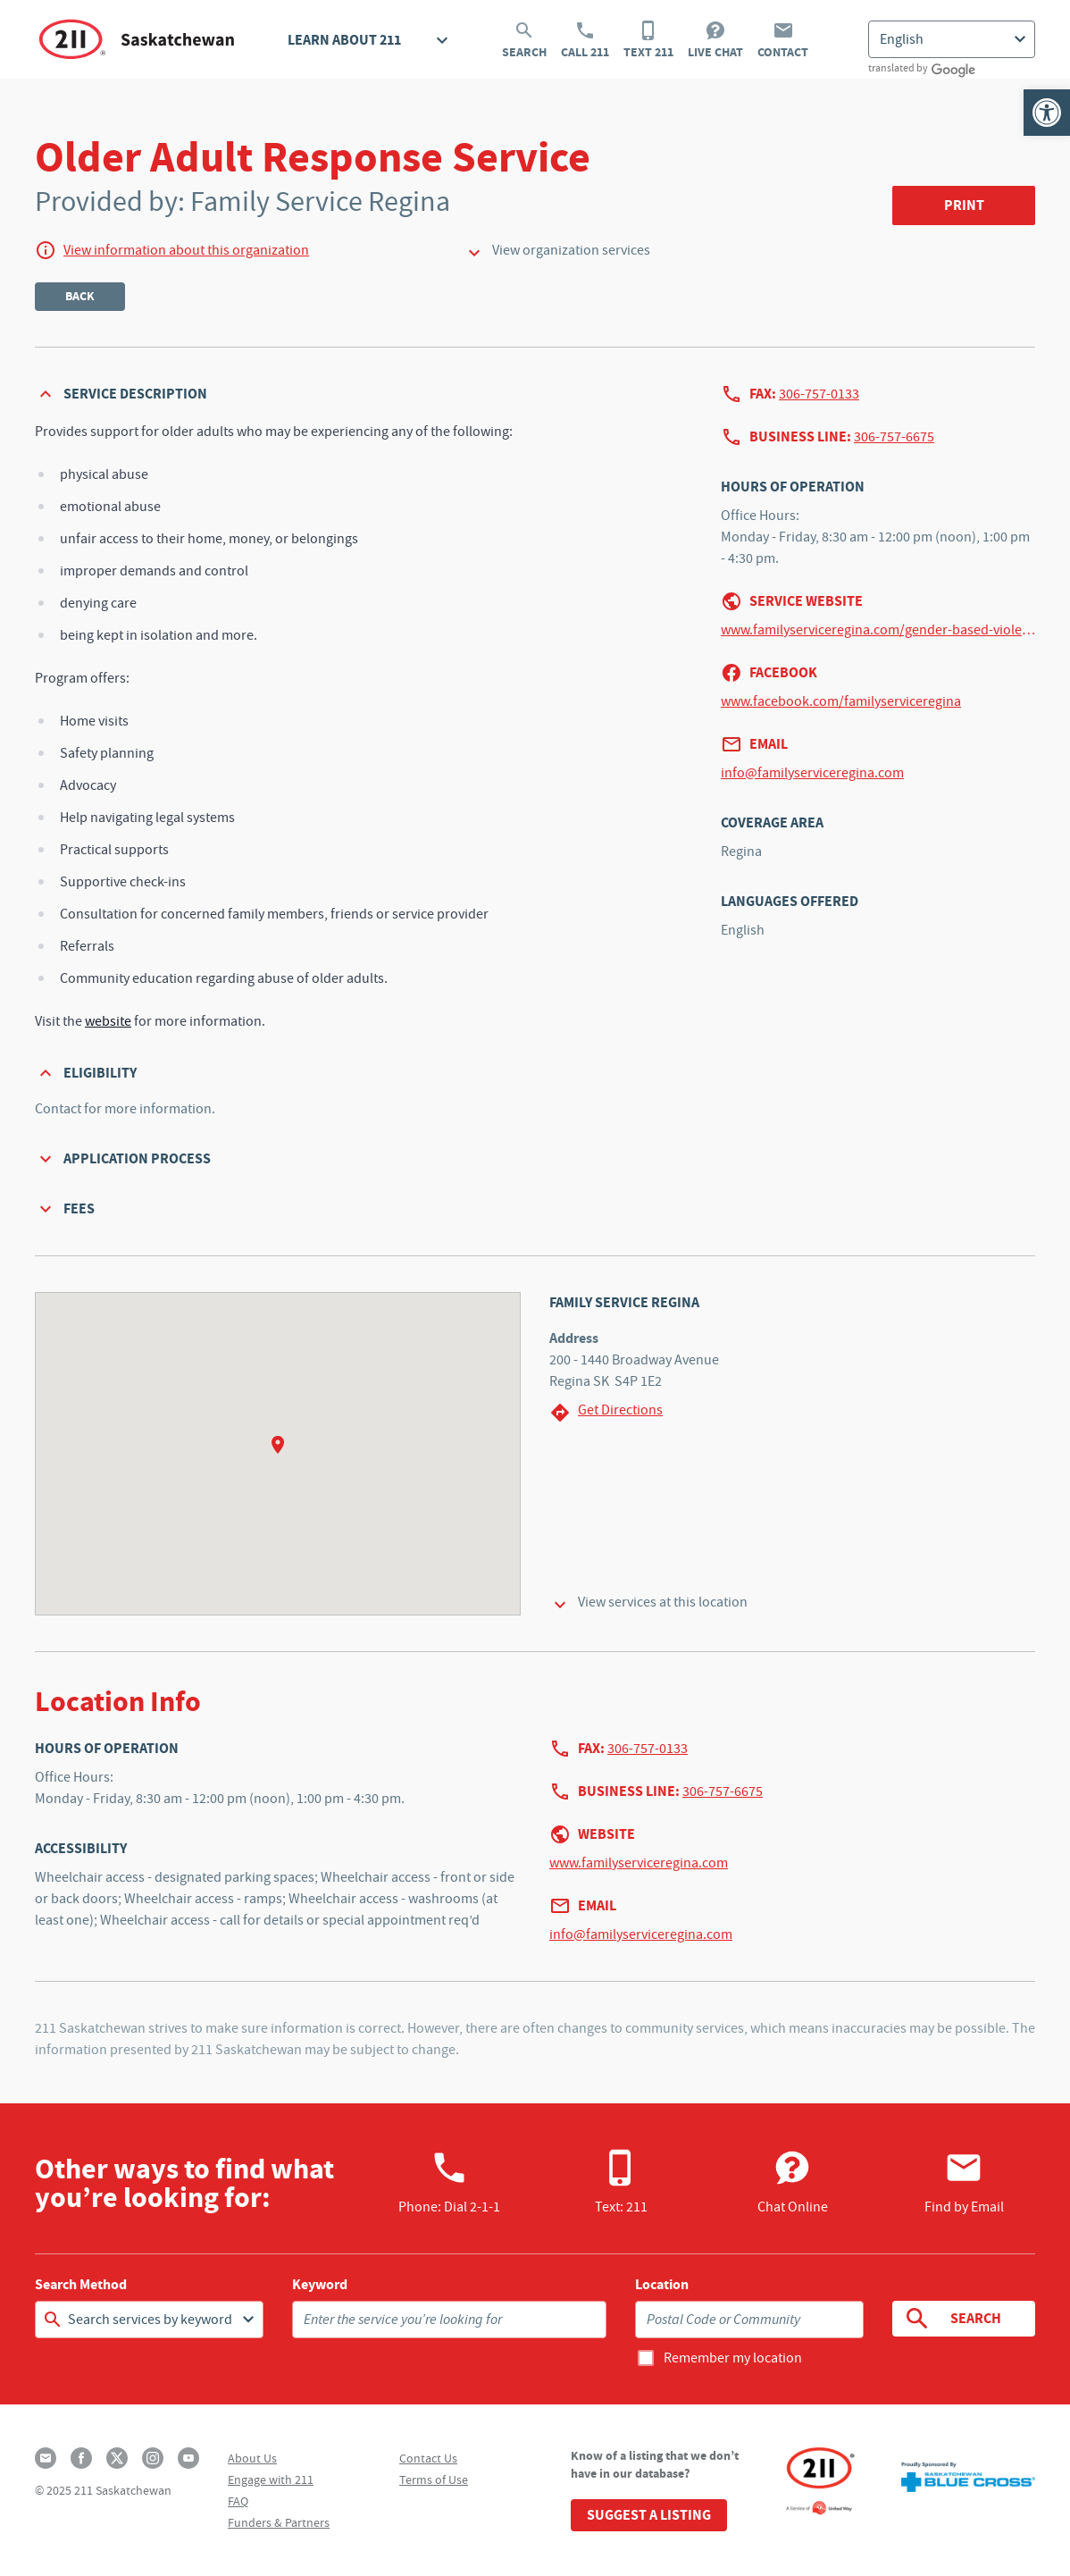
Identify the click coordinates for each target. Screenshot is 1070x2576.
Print (964, 205)
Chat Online (792, 2182)
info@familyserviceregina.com (812, 773)
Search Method (81, 2285)
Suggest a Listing (649, 2514)
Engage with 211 (270, 2479)
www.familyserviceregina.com (638, 1863)
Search (524, 40)
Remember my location (733, 2358)
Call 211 (585, 40)
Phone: (449, 2182)
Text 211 (648, 40)
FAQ (238, 2501)
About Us (252, 2458)
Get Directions (606, 1412)
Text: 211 (621, 2182)
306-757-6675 (894, 437)
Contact (782, 40)
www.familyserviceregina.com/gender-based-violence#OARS (878, 630)
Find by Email (964, 2182)
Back (80, 296)
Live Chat (715, 40)
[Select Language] (951, 39)
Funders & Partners (279, 2522)
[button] (1047, 112)
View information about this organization (186, 250)
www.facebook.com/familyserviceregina (841, 701)
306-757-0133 (819, 394)
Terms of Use (433, 2479)
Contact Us (428, 2458)
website (108, 1021)
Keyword (319, 2285)
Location (662, 2285)
